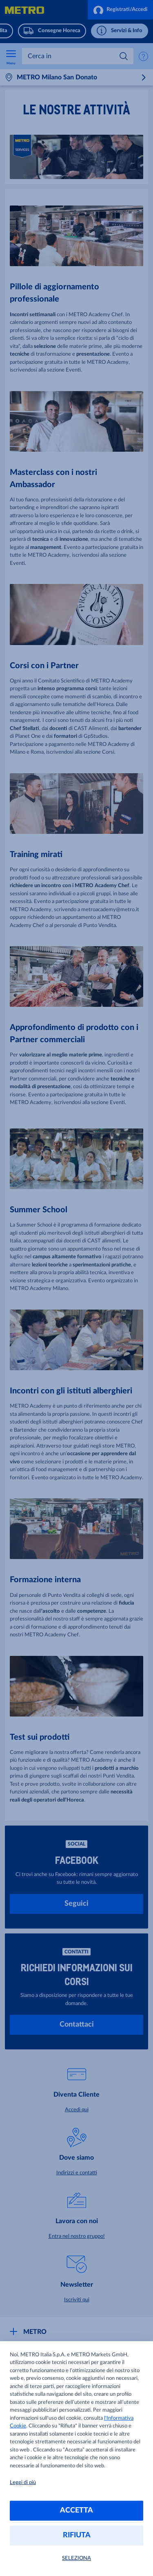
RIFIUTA (77, 2535)
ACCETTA (76, 2510)
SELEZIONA (76, 2558)
